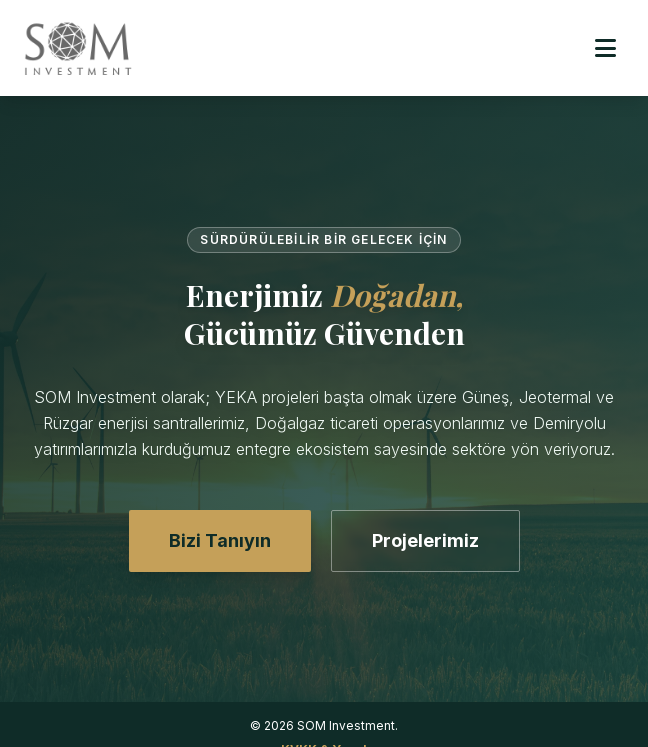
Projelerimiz (425, 540)
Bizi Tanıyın (220, 540)
